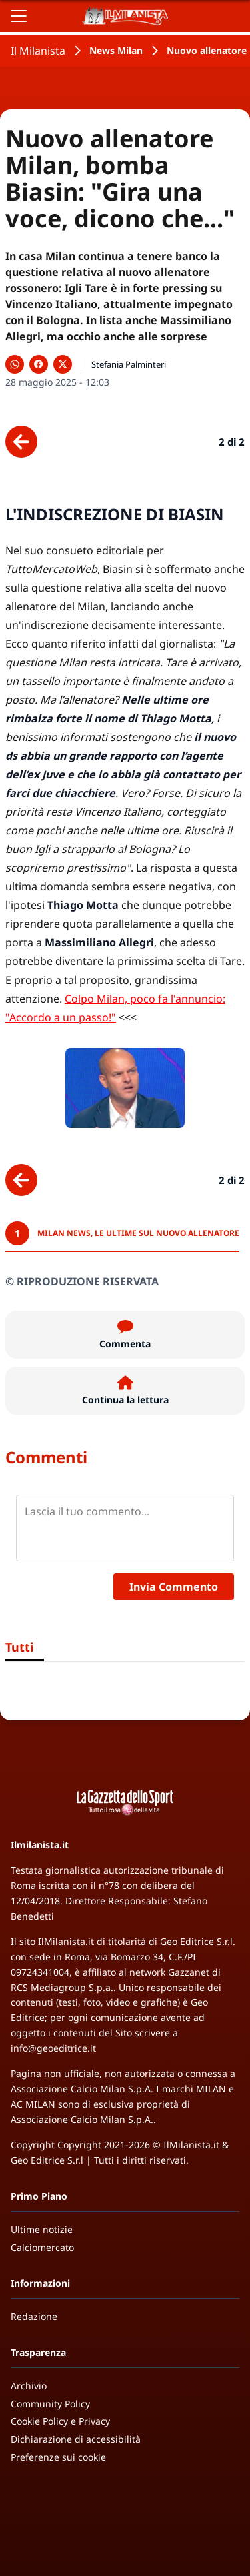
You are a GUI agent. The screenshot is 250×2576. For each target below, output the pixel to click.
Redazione (34, 2316)
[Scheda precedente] (21, 442)
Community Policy (50, 2403)
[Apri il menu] (19, 16)
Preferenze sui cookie (58, 2457)
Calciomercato (42, 2247)
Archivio (29, 2385)
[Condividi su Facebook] (38, 364)
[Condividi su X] (62, 364)
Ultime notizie (42, 2229)
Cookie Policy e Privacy (60, 2421)
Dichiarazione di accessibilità (76, 2439)
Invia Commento (173, 1586)
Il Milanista (38, 50)
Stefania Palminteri (128, 364)
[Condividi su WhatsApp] (14, 364)
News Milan (116, 50)
